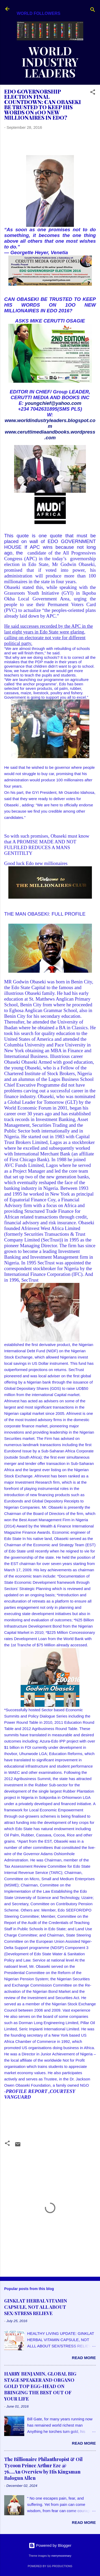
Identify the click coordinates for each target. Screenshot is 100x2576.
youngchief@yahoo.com (53, 403)
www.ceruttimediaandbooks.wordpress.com (50, 434)
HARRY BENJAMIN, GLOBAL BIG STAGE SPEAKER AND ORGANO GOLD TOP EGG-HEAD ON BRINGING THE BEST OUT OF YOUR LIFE (40, 2386)
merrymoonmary (61, 2555)
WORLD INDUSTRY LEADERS (50, 61)
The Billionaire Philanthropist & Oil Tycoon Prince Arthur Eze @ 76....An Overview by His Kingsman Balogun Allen (43, 2468)
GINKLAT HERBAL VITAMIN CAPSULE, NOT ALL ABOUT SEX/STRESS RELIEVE (35, 2307)
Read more (84, 2357)
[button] (93, 93)
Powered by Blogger (50, 2545)
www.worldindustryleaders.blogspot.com (50, 423)
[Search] (93, 11)
